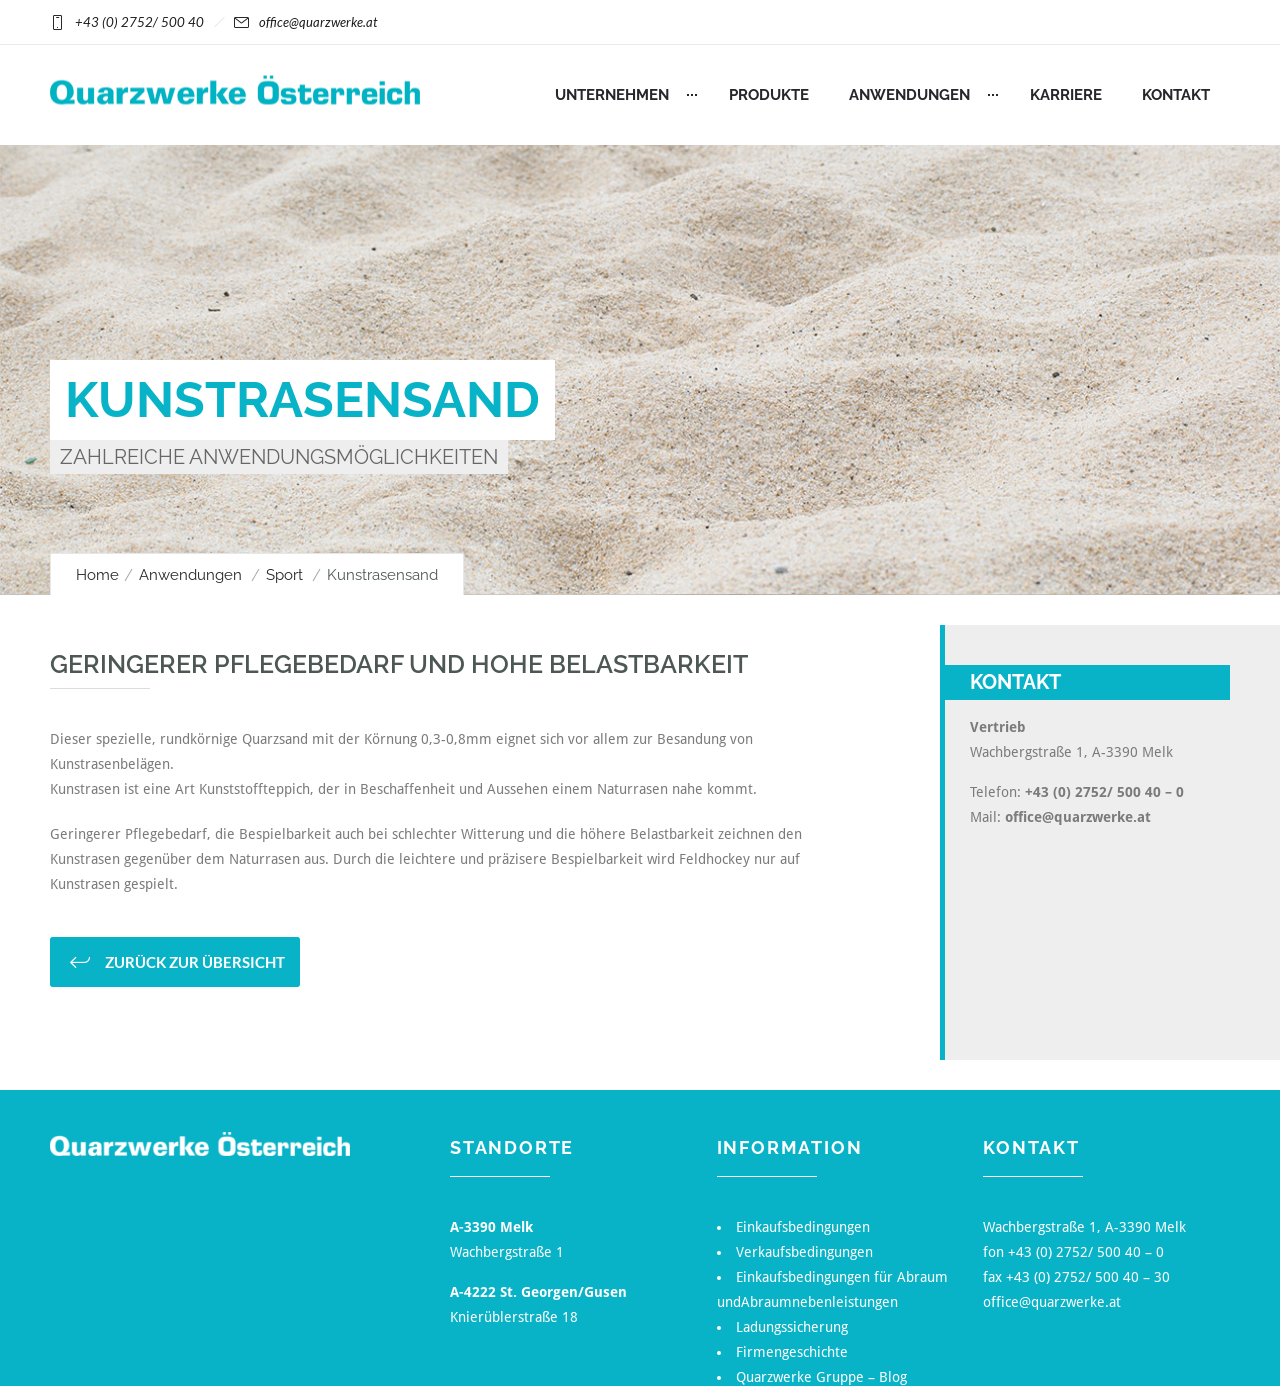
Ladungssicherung (792, 1327)
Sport (284, 575)
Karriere (1066, 95)
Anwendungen (909, 95)
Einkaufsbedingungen (803, 1227)
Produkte (769, 95)
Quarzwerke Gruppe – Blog (821, 1377)
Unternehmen (612, 95)
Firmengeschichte (792, 1352)
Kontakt (1176, 95)
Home (97, 575)
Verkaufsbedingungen (804, 1252)
